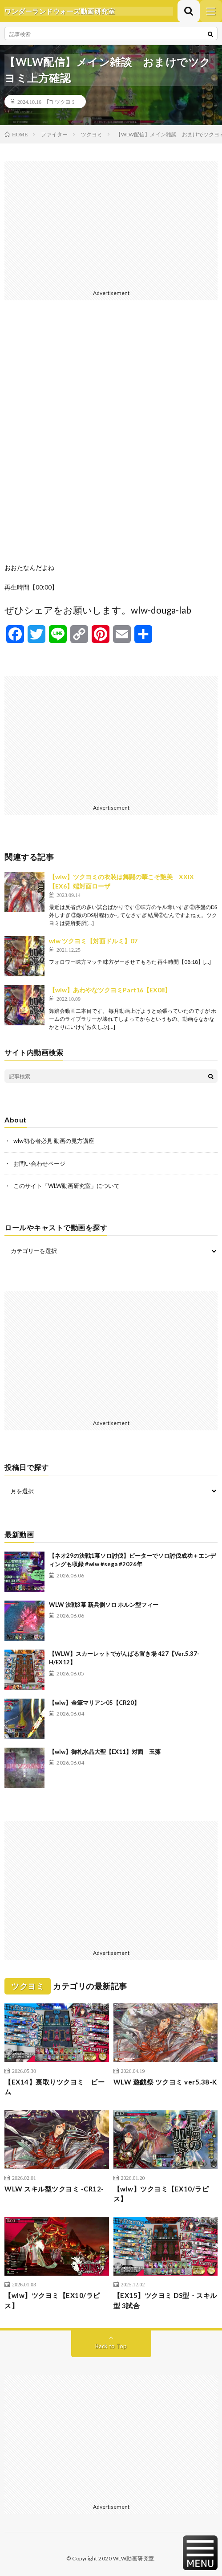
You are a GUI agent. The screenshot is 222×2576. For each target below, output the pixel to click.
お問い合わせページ (39, 1163)
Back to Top (111, 2346)
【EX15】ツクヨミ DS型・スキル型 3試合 (165, 2300)
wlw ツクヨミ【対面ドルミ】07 (93, 941)
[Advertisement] (111, 223)
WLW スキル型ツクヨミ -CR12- (54, 2189)
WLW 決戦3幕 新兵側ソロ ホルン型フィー (103, 1604)
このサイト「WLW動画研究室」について (66, 1185)
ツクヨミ (65, 101)
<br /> (111, 438)
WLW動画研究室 (133, 2558)
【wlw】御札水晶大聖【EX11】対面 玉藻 (105, 1751)
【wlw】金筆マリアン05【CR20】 (94, 1702)
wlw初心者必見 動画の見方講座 (53, 1140)
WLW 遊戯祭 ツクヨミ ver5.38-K (165, 2082)
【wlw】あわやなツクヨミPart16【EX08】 (110, 990)
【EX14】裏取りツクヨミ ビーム (54, 2087)
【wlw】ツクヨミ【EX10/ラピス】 (161, 2194)
